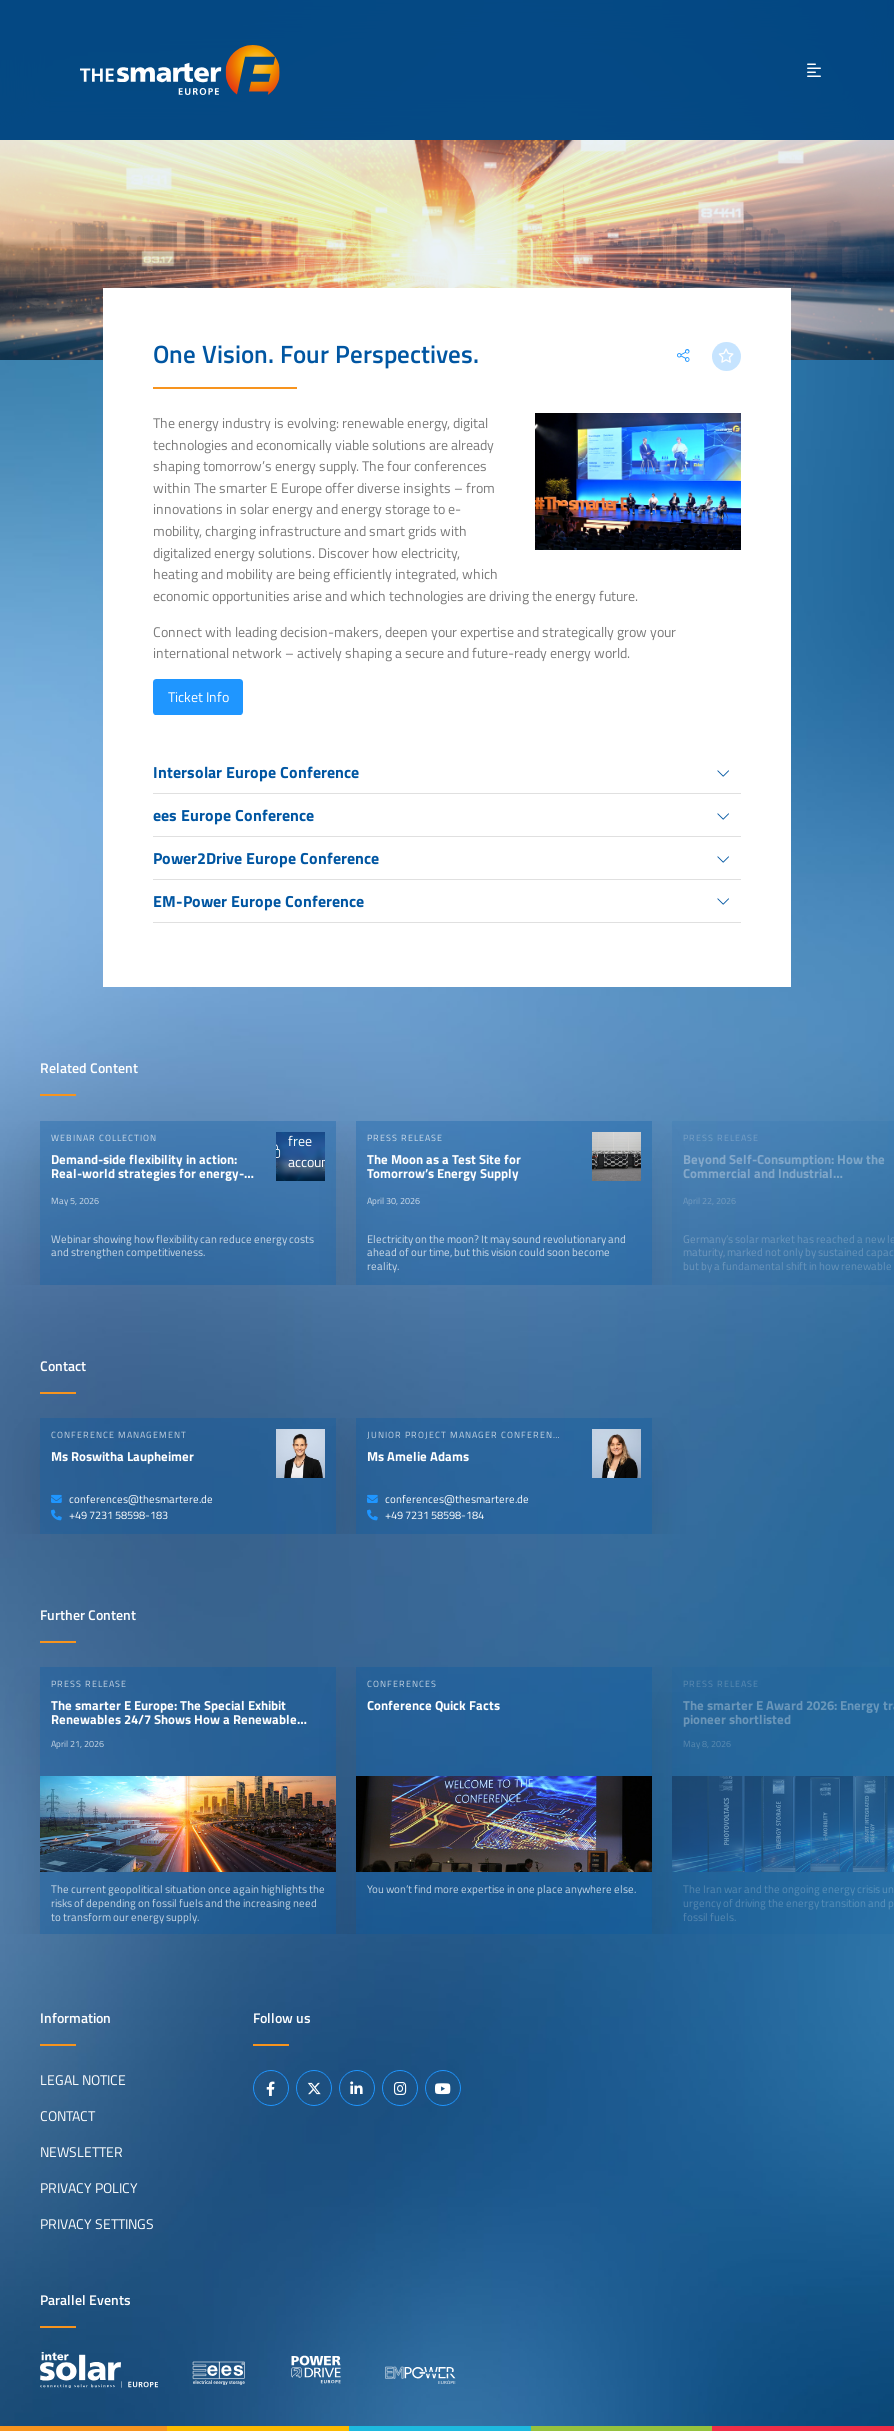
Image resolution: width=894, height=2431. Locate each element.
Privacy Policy (89, 2187)
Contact (67, 2115)
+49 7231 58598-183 (109, 1515)
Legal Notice (83, 2079)
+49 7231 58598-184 (425, 1515)
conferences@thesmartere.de (132, 1499)
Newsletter (81, 2151)
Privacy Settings (97, 2223)
